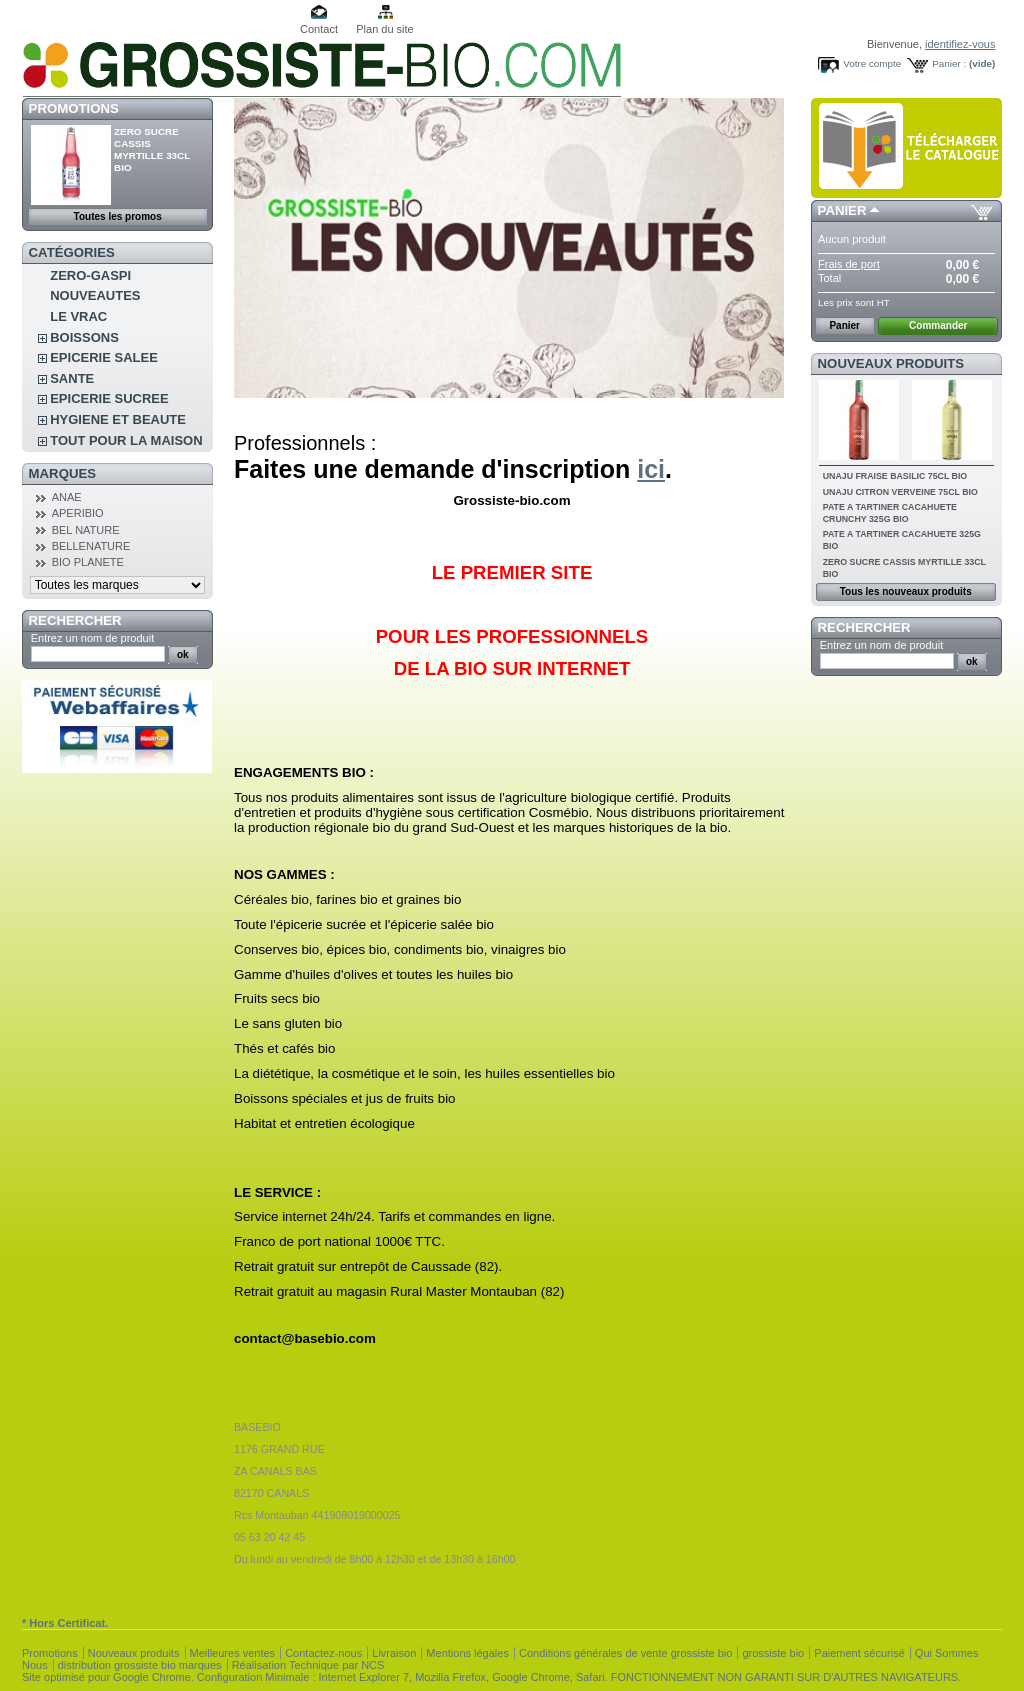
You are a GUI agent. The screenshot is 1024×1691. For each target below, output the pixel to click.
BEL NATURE (86, 530)
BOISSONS (84, 337)
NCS (372, 1665)
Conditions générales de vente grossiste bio (625, 1653)
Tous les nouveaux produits (906, 591)
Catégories (72, 252)
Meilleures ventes (233, 1653)
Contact (319, 29)
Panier (842, 210)
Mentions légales (467, 1653)
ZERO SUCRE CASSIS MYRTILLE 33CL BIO (152, 149)
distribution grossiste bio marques (140, 1665)
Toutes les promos (118, 216)
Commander (938, 325)
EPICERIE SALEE (104, 357)
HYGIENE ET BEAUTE (118, 419)
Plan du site (384, 29)
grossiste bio (773, 1653)
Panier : (949, 63)
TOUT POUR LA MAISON (126, 440)
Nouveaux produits (891, 363)
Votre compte (872, 63)
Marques (62, 473)
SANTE (72, 378)
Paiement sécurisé (859, 1653)
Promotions (74, 108)
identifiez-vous (960, 44)
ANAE (67, 497)
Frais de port (849, 264)
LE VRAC (78, 316)
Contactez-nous (323, 1653)
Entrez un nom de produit (93, 638)
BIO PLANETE (88, 562)
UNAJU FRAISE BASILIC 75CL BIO (895, 476)
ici (651, 469)
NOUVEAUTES (95, 295)
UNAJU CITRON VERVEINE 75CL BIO (900, 492)
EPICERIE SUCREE (109, 398)
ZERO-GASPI (90, 275)
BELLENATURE (91, 546)
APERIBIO (78, 513)
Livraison (394, 1653)
